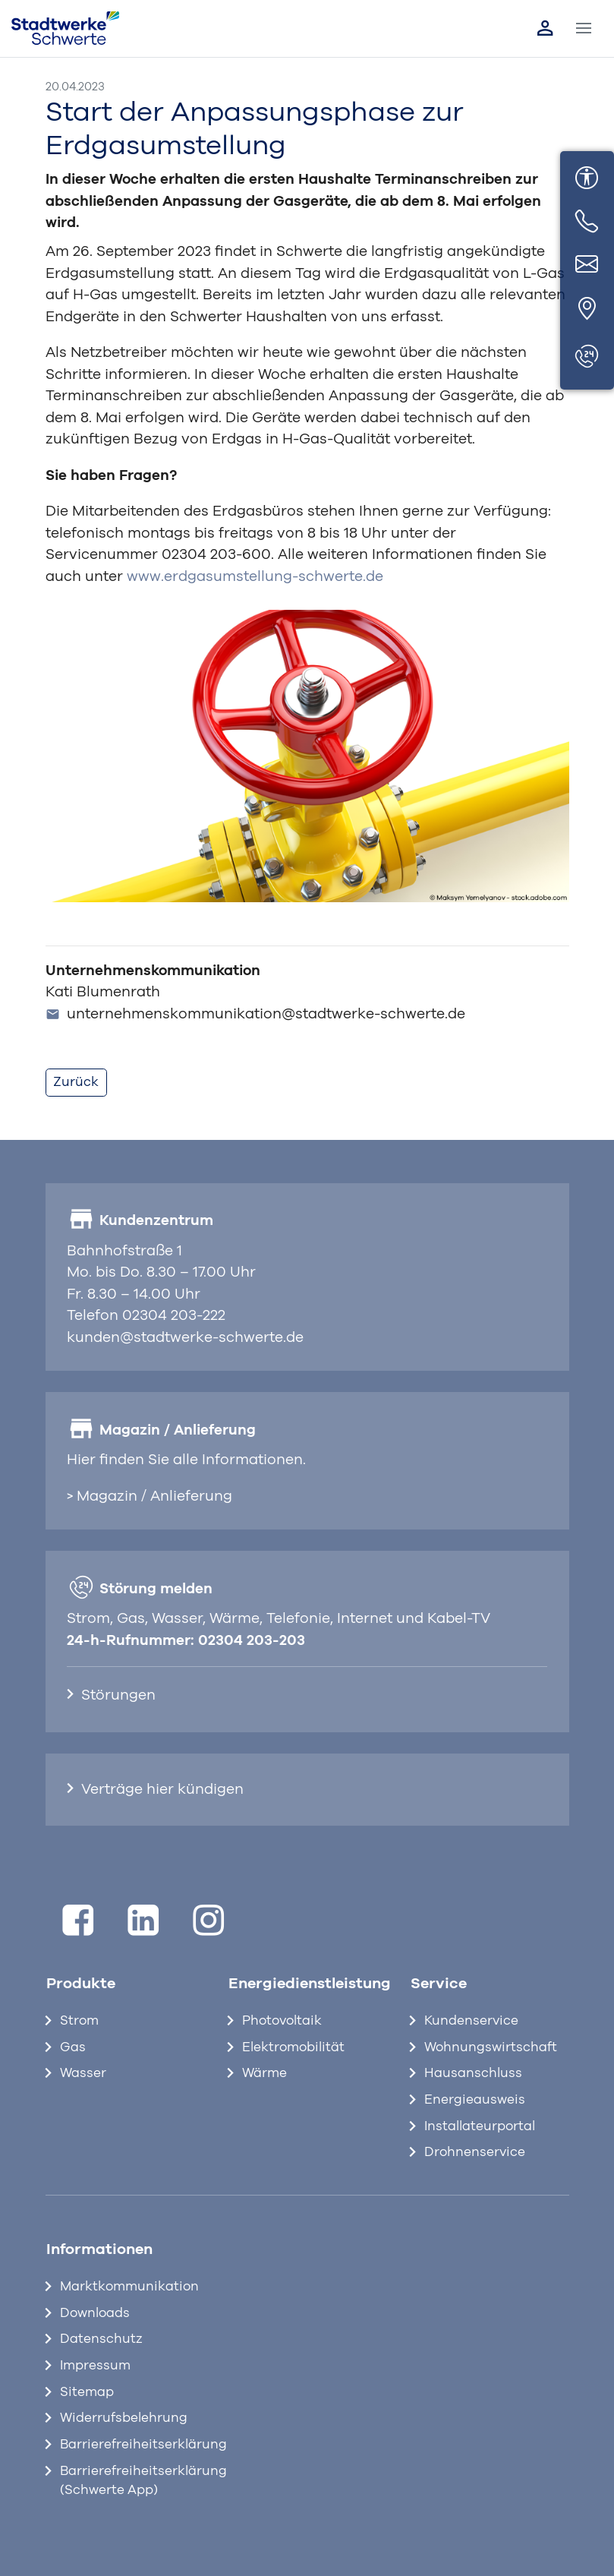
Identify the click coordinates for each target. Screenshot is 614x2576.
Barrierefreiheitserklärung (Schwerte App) (132, 2480)
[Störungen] (587, 357)
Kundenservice (471, 2021)
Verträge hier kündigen (162, 1789)
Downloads (95, 2313)
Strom (79, 2021)
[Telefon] (587, 222)
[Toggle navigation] (584, 29)
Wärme (264, 2073)
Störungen (118, 1695)
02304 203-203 (251, 1641)
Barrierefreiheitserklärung (132, 2445)
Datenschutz (101, 2339)
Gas (73, 2047)
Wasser (83, 2073)
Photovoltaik (282, 2021)
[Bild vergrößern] (307, 755)
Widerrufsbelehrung (123, 2418)
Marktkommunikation (129, 2287)
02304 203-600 (216, 555)
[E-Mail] (587, 266)
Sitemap (87, 2392)
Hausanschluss (473, 2073)
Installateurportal (479, 2126)
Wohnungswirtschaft (490, 2047)
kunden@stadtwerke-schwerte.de (185, 1338)
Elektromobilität (293, 2047)
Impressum (95, 2366)
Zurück (76, 1082)
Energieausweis (474, 2100)
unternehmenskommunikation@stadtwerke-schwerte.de (256, 1014)
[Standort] (587, 309)
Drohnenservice (474, 2152)
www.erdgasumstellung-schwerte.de (255, 577)
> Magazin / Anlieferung (149, 1496)
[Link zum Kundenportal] (545, 28)
